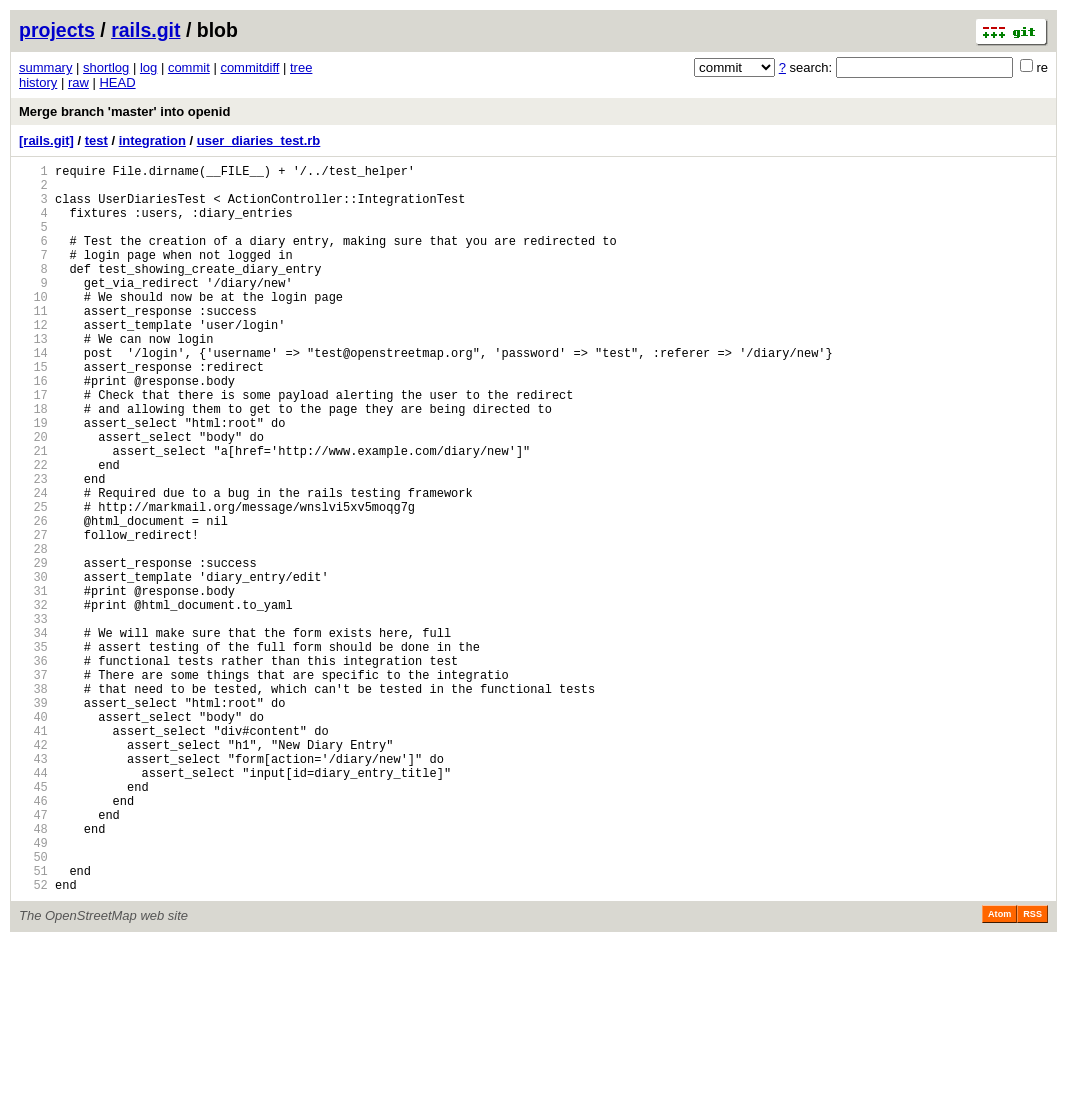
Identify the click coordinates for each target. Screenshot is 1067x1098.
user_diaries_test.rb (259, 140)
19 (33, 479)
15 (33, 411)
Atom (999, 1070)
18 (33, 462)
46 (33, 938)
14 (33, 394)
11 (33, 343)
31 (33, 683)
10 (33, 326)
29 (33, 649)
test (96, 140)
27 (33, 615)
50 (33, 1006)
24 (33, 564)
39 (33, 819)
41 (33, 853)
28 (33, 632)
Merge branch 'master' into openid (124, 111)
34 (33, 734)
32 (33, 700)
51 (33, 1023)
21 (33, 513)
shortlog (106, 67)
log (148, 67)
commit (189, 67)
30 (33, 666)
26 (33, 598)
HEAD (117, 82)
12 (33, 360)
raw (78, 82)
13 (33, 377)
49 (33, 989)
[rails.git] (46, 140)
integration (152, 140)
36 (33, 768)
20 (33, 496)
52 (33, 1040)
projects (57, 30)
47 (33, 955)
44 (33, 904)
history (38, 82)
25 (33, 581)
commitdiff (249, 67)
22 (33, 530)
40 (33, 836)
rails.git (145, 30)
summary (45, 67)
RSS (1032, 1070)
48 (33, 972)
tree (301, 67)
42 (33, 870)
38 (33, 802)
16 (33, 428)
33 (33, 717)
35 (33, 751)
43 (33, 887)
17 (33, 445)
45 (33, 921)
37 (33, 785)
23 (33, 547)
